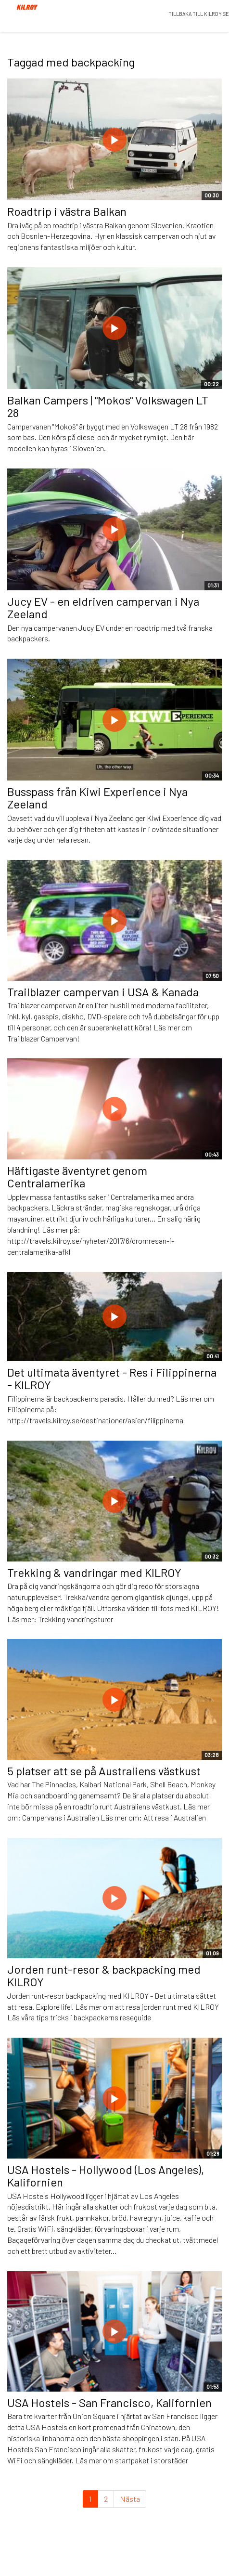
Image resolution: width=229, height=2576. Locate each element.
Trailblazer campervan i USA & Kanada (103, 992)
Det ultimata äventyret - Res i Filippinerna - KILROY (111, 1378)
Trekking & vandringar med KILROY (94, 1572)
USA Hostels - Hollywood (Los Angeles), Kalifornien (105, 2175)
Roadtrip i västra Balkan (67, 211)
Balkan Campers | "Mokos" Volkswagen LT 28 (107, 406)
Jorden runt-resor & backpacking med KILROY (104, 1975)
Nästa (130, 2498)
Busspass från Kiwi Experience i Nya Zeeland (97, 797)
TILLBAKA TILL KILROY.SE (198, 14)
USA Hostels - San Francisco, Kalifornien (109, 2402)
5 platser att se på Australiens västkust (104, 1771)
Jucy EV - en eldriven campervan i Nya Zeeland (103, 607)
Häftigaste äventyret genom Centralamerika (77, 1176)
